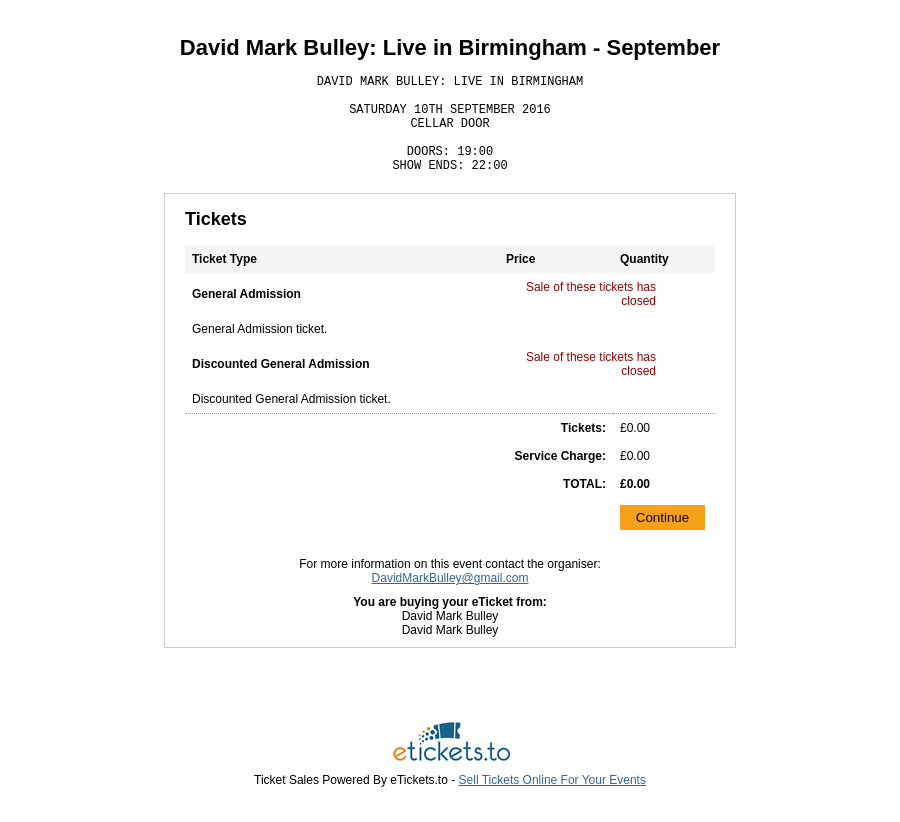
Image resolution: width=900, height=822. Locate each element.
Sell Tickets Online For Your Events (552, 780)
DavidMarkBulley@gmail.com (450, 578)
